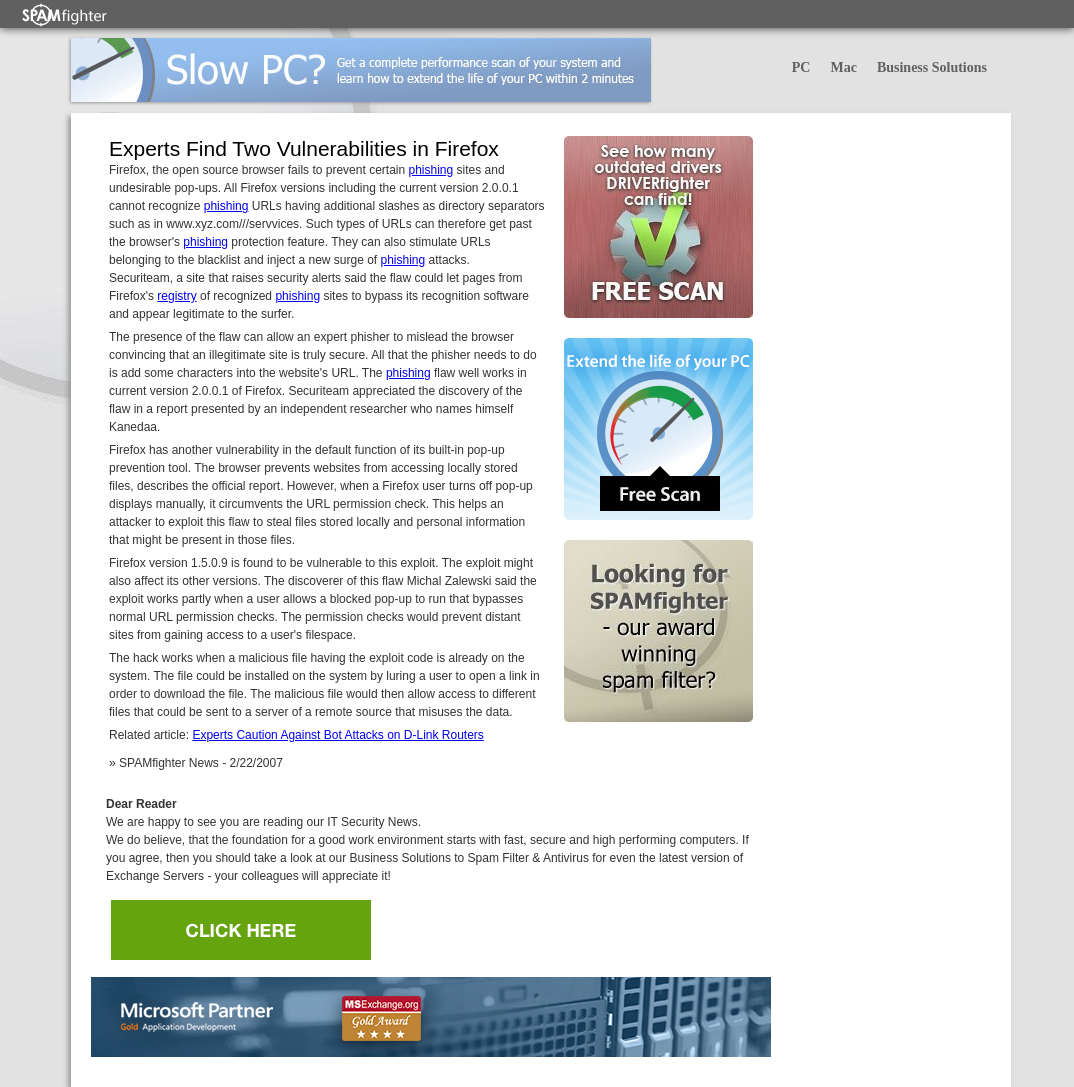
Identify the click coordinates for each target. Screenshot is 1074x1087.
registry (176, 296)
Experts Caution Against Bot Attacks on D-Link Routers (337, 735)
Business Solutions (932, 67)
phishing (430, 170)
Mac (843, 67)
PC (801, 67)
